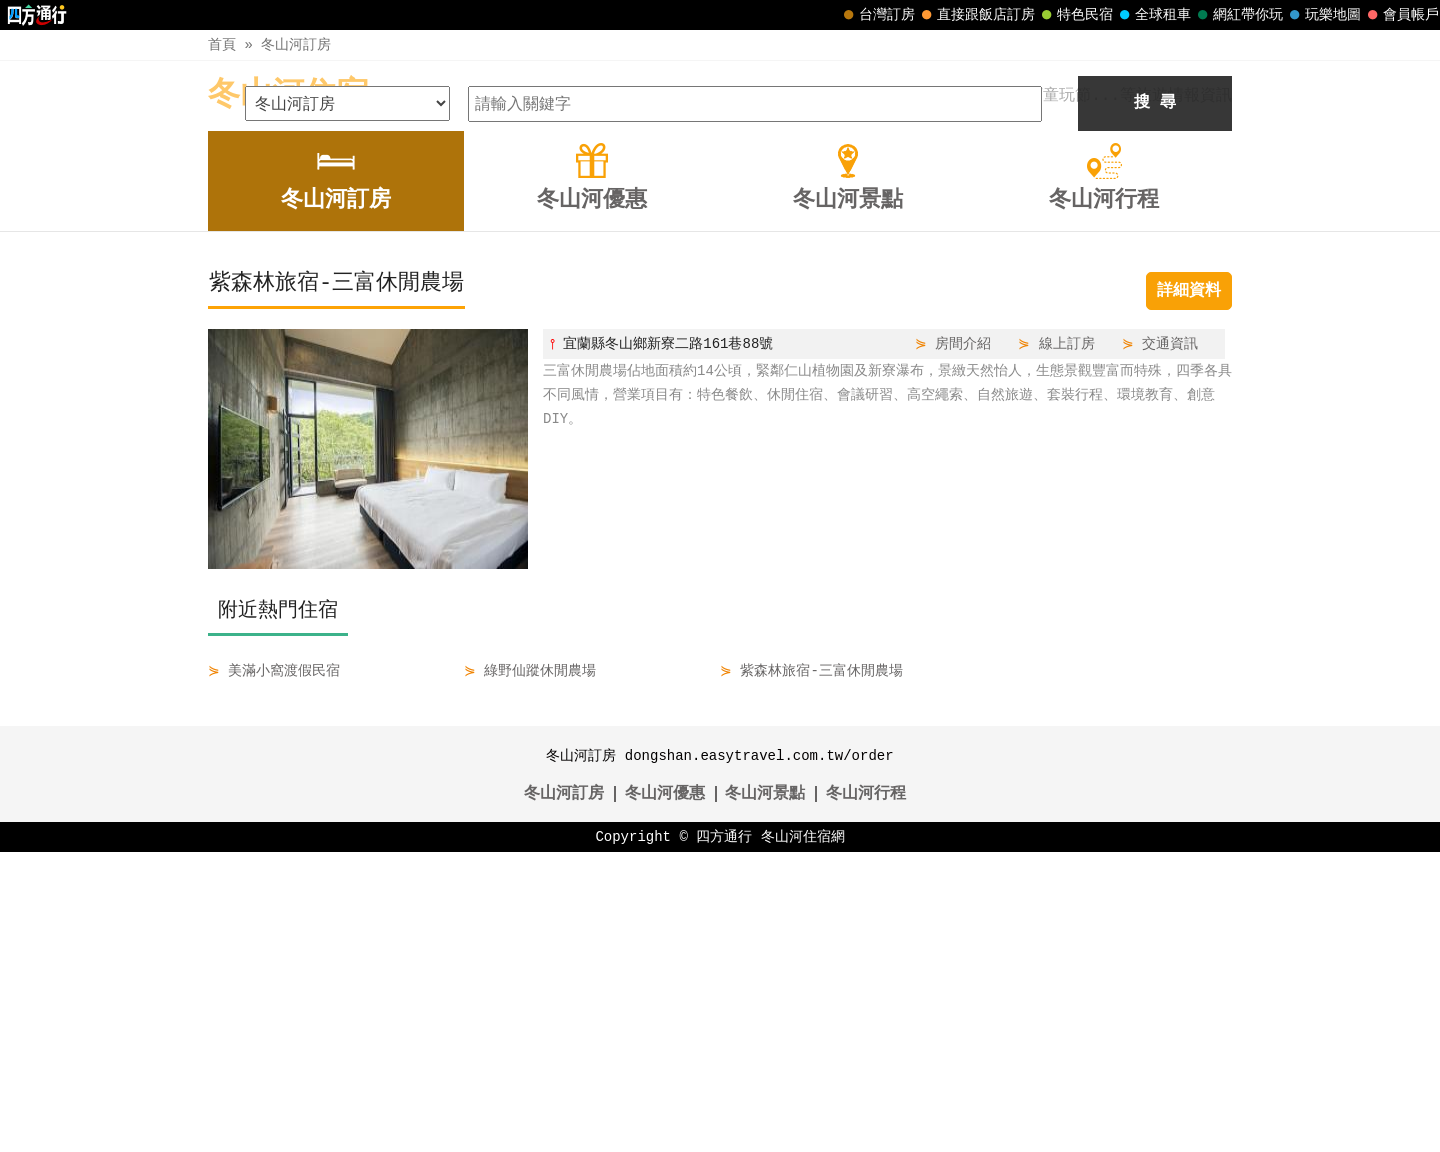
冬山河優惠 (665, 1094)
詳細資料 (1189, 591)
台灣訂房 (877, 15)
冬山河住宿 (288, 95)
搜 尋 (1155, 403)
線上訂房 (1067, 643)
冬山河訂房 (296, 44)
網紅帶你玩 (1238, 15)
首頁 (222, 44)
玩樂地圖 (1323, 15)
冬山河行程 (866, 1094)
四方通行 (724, 1136)
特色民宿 (1075, 15)
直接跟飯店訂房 (976, 15)
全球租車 (1153, 15)
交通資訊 (1170, 643)
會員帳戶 (1401, 15)
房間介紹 (963, 643)
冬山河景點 (765, 1094)
